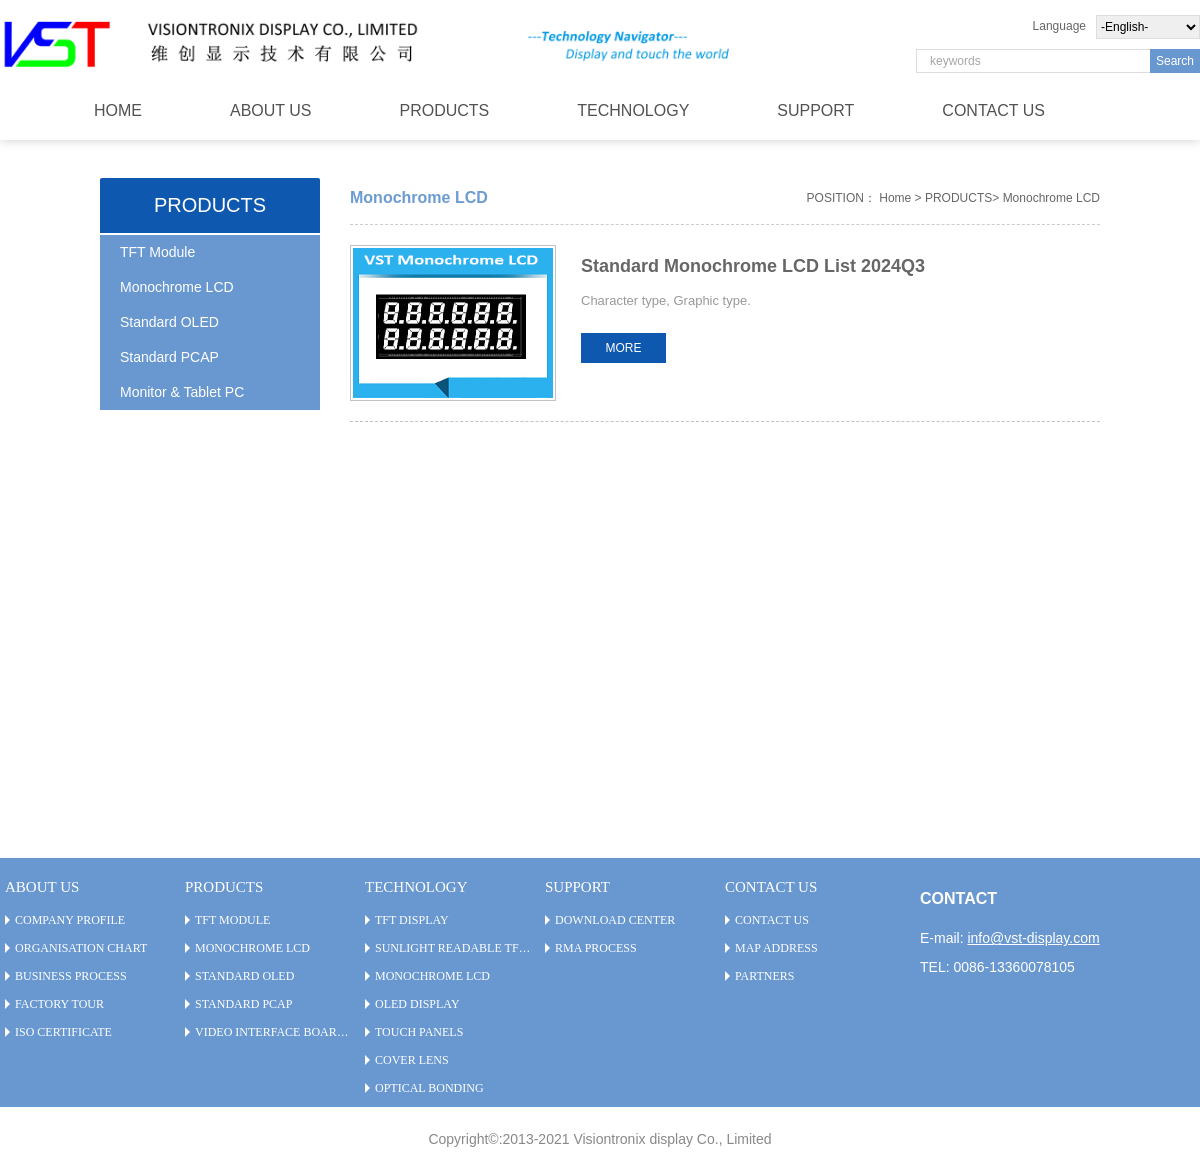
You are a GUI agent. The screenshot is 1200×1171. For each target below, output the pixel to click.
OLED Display (417, 1004)
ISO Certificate (63, 1032)
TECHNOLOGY (633, 110)
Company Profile (70, 920)
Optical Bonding (429, 1088)
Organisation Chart (81, 948)
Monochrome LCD (177, 287)
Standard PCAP (169, 357)
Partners (765, 976)
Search (1175, 61)
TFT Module (157, 252)
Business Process (71, 976)
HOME (118, 110)
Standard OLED (169, 322)
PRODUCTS (445, 110)
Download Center (615, 920)
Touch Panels (419, 1032)
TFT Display (412, 920)
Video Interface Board (270, 1032)
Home (895, 198)
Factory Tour (59, 1004)
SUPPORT (815, 110)
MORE (624, 348)
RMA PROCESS (596, 948)
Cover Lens (412, 1060)
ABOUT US (271, 110)
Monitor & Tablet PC (182, 392)
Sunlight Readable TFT (450, 948)
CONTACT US (993, 110)
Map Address (776, 948)
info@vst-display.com (1033, 938)
